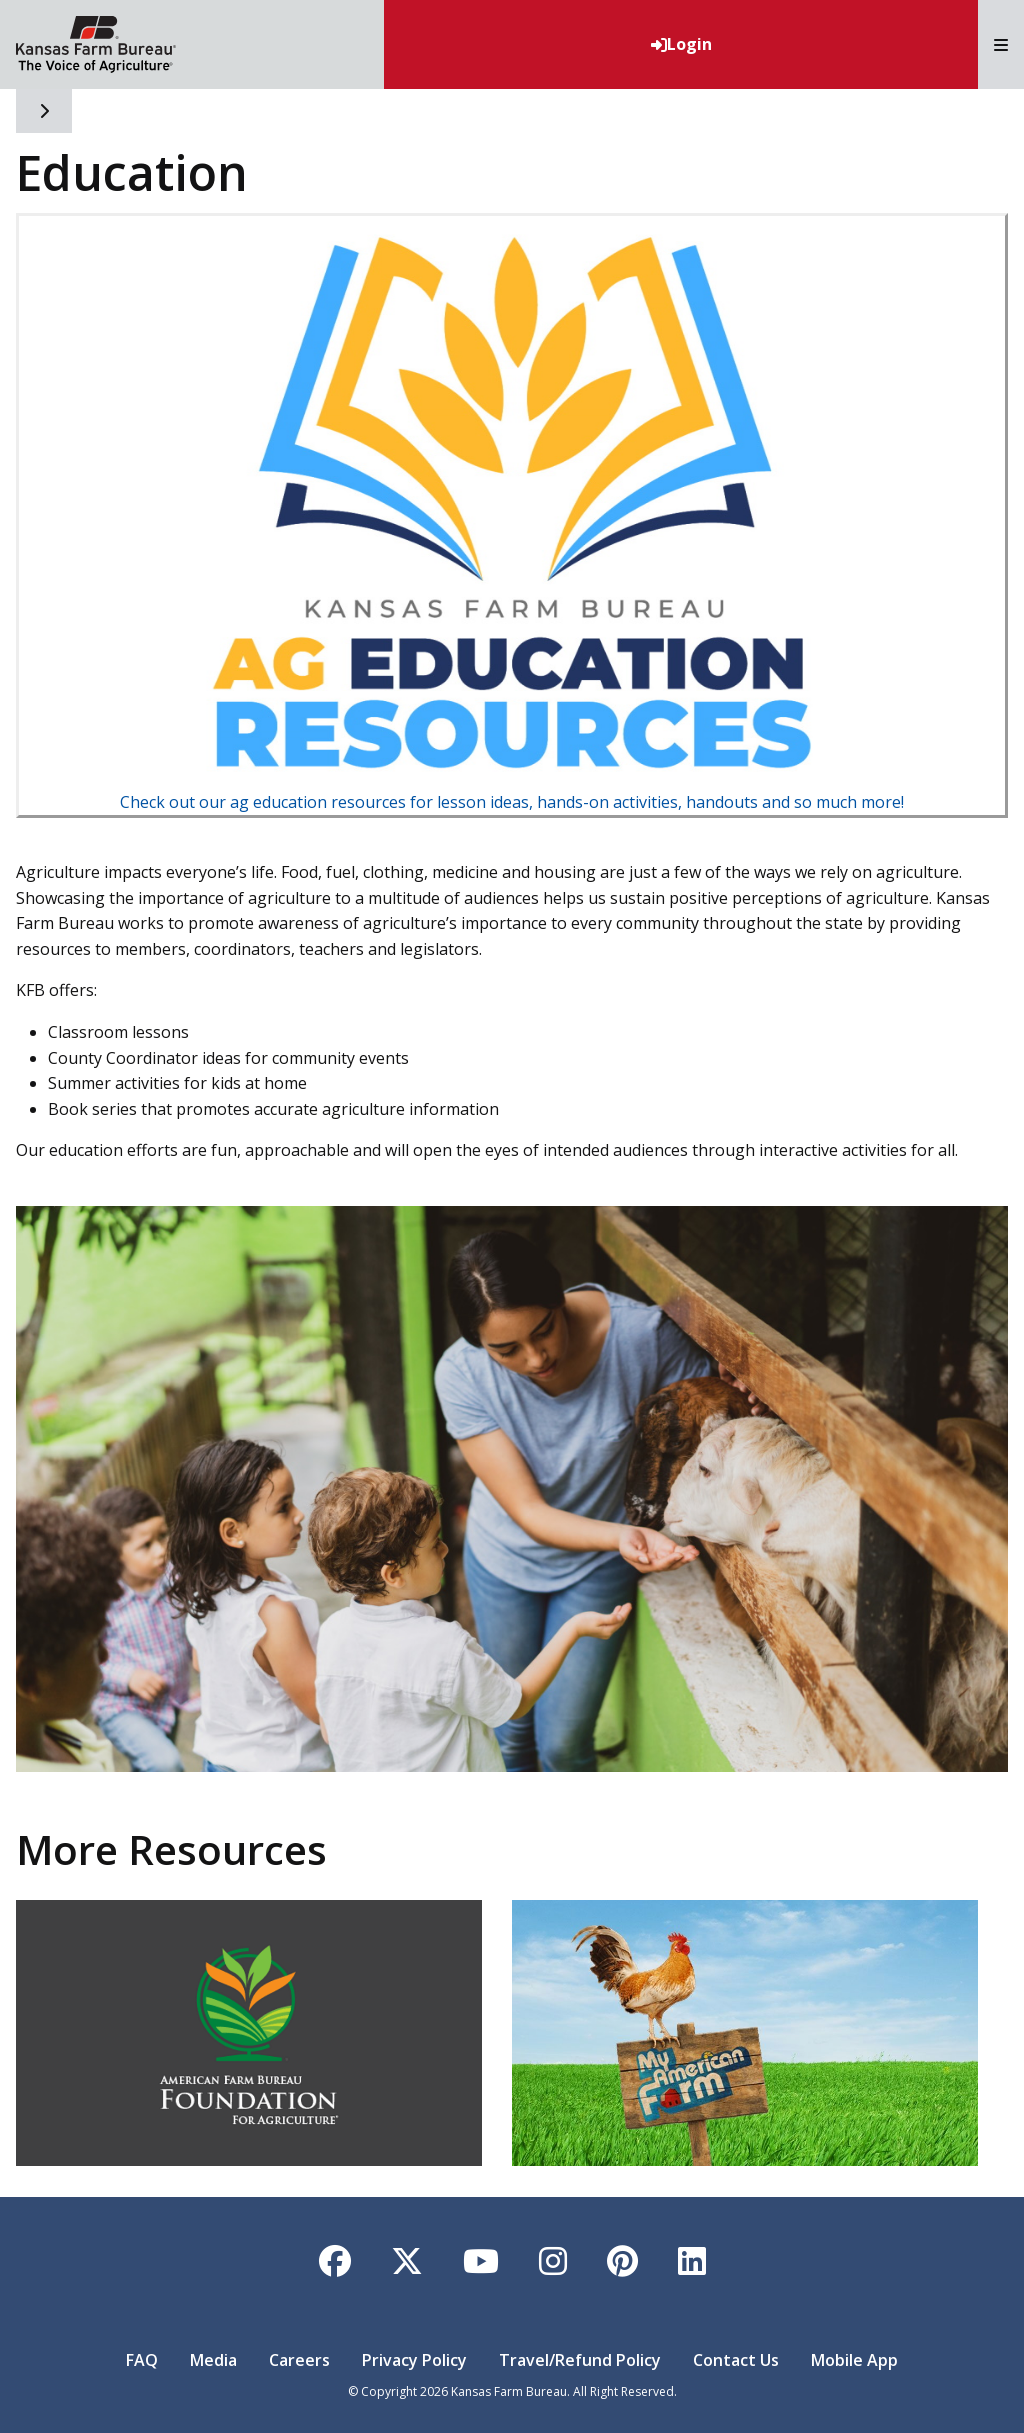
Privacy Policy (414, 2360)
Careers (299, 2360)
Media (213, 2360)
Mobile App (854, 2360)
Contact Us (736, 2360)
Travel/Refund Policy (580, 2360)
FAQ (142, 2360)
